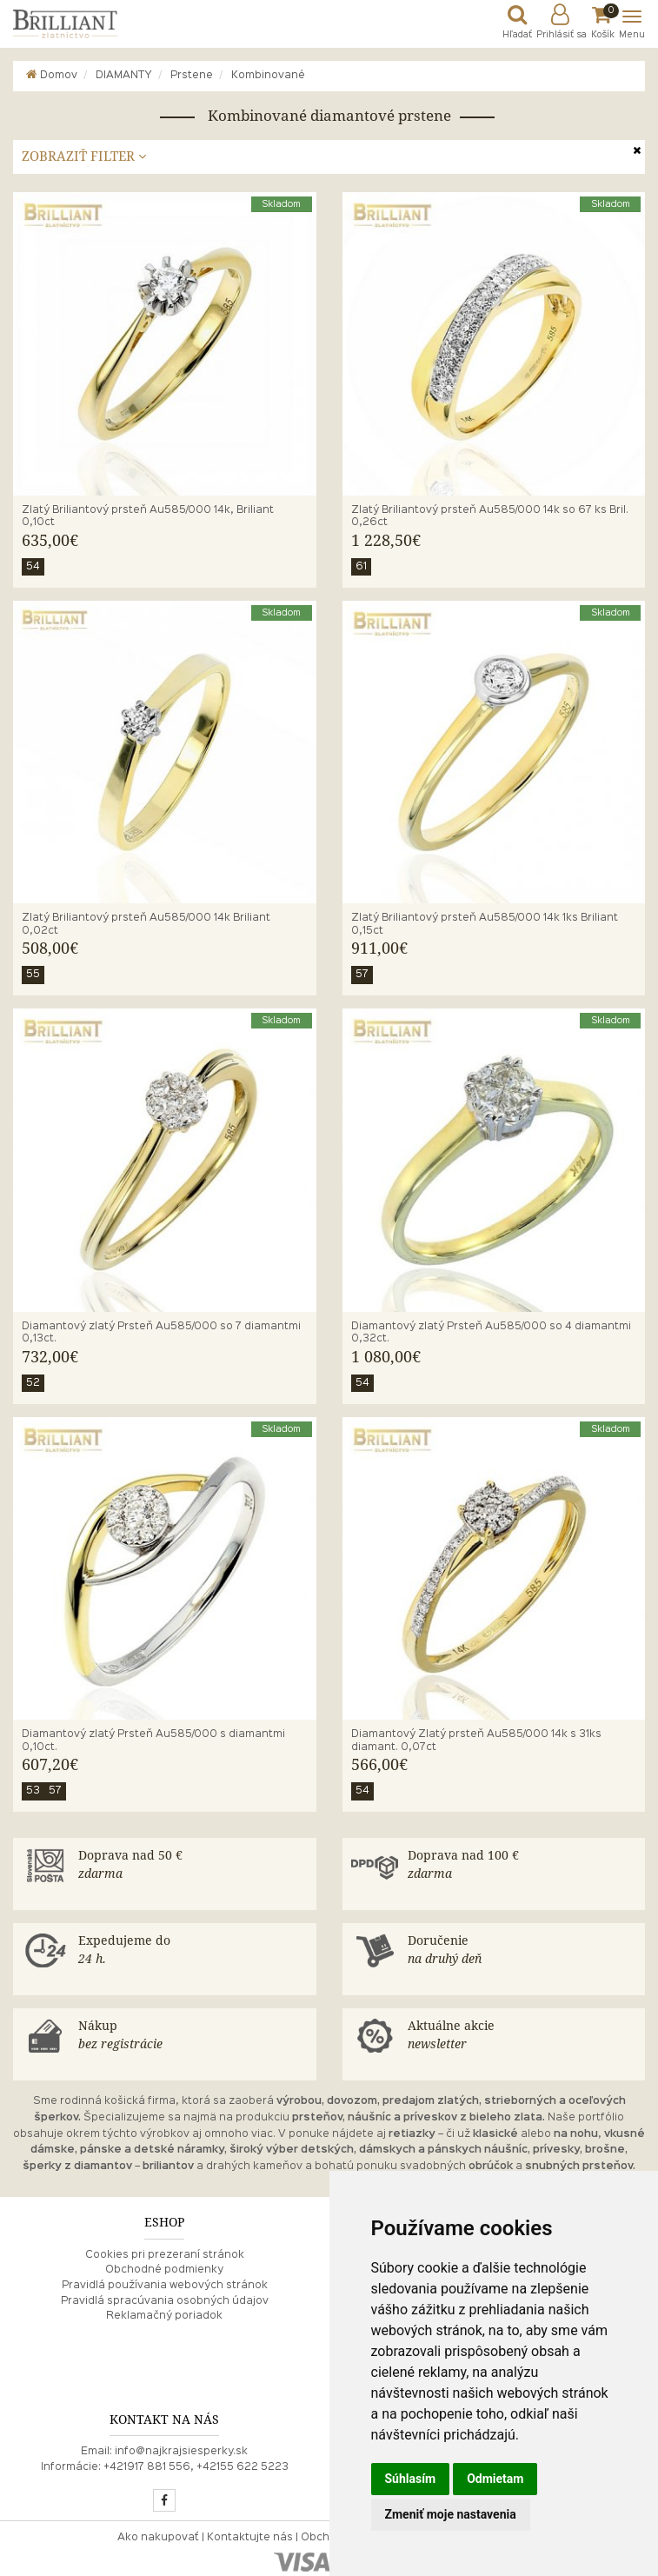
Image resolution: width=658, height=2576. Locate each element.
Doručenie (522, 1951)
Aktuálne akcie (522, 2036)
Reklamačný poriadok (164, 2316)
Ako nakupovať (158, 2537)
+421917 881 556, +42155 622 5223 (196, 2467)
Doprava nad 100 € (522, 1865)
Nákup (193, 2036)
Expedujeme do (193, 1951)
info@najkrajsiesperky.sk (181, 2451)
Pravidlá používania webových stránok (165, 2285)
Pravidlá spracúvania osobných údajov (165, 2301)
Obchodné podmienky (164, 2270)
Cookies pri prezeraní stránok (164, 2255)
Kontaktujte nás (250, 2537)
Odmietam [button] (495, 2479)
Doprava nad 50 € (193, 1865)
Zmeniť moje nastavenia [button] (450, 2514)
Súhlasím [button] (410, 2479)
